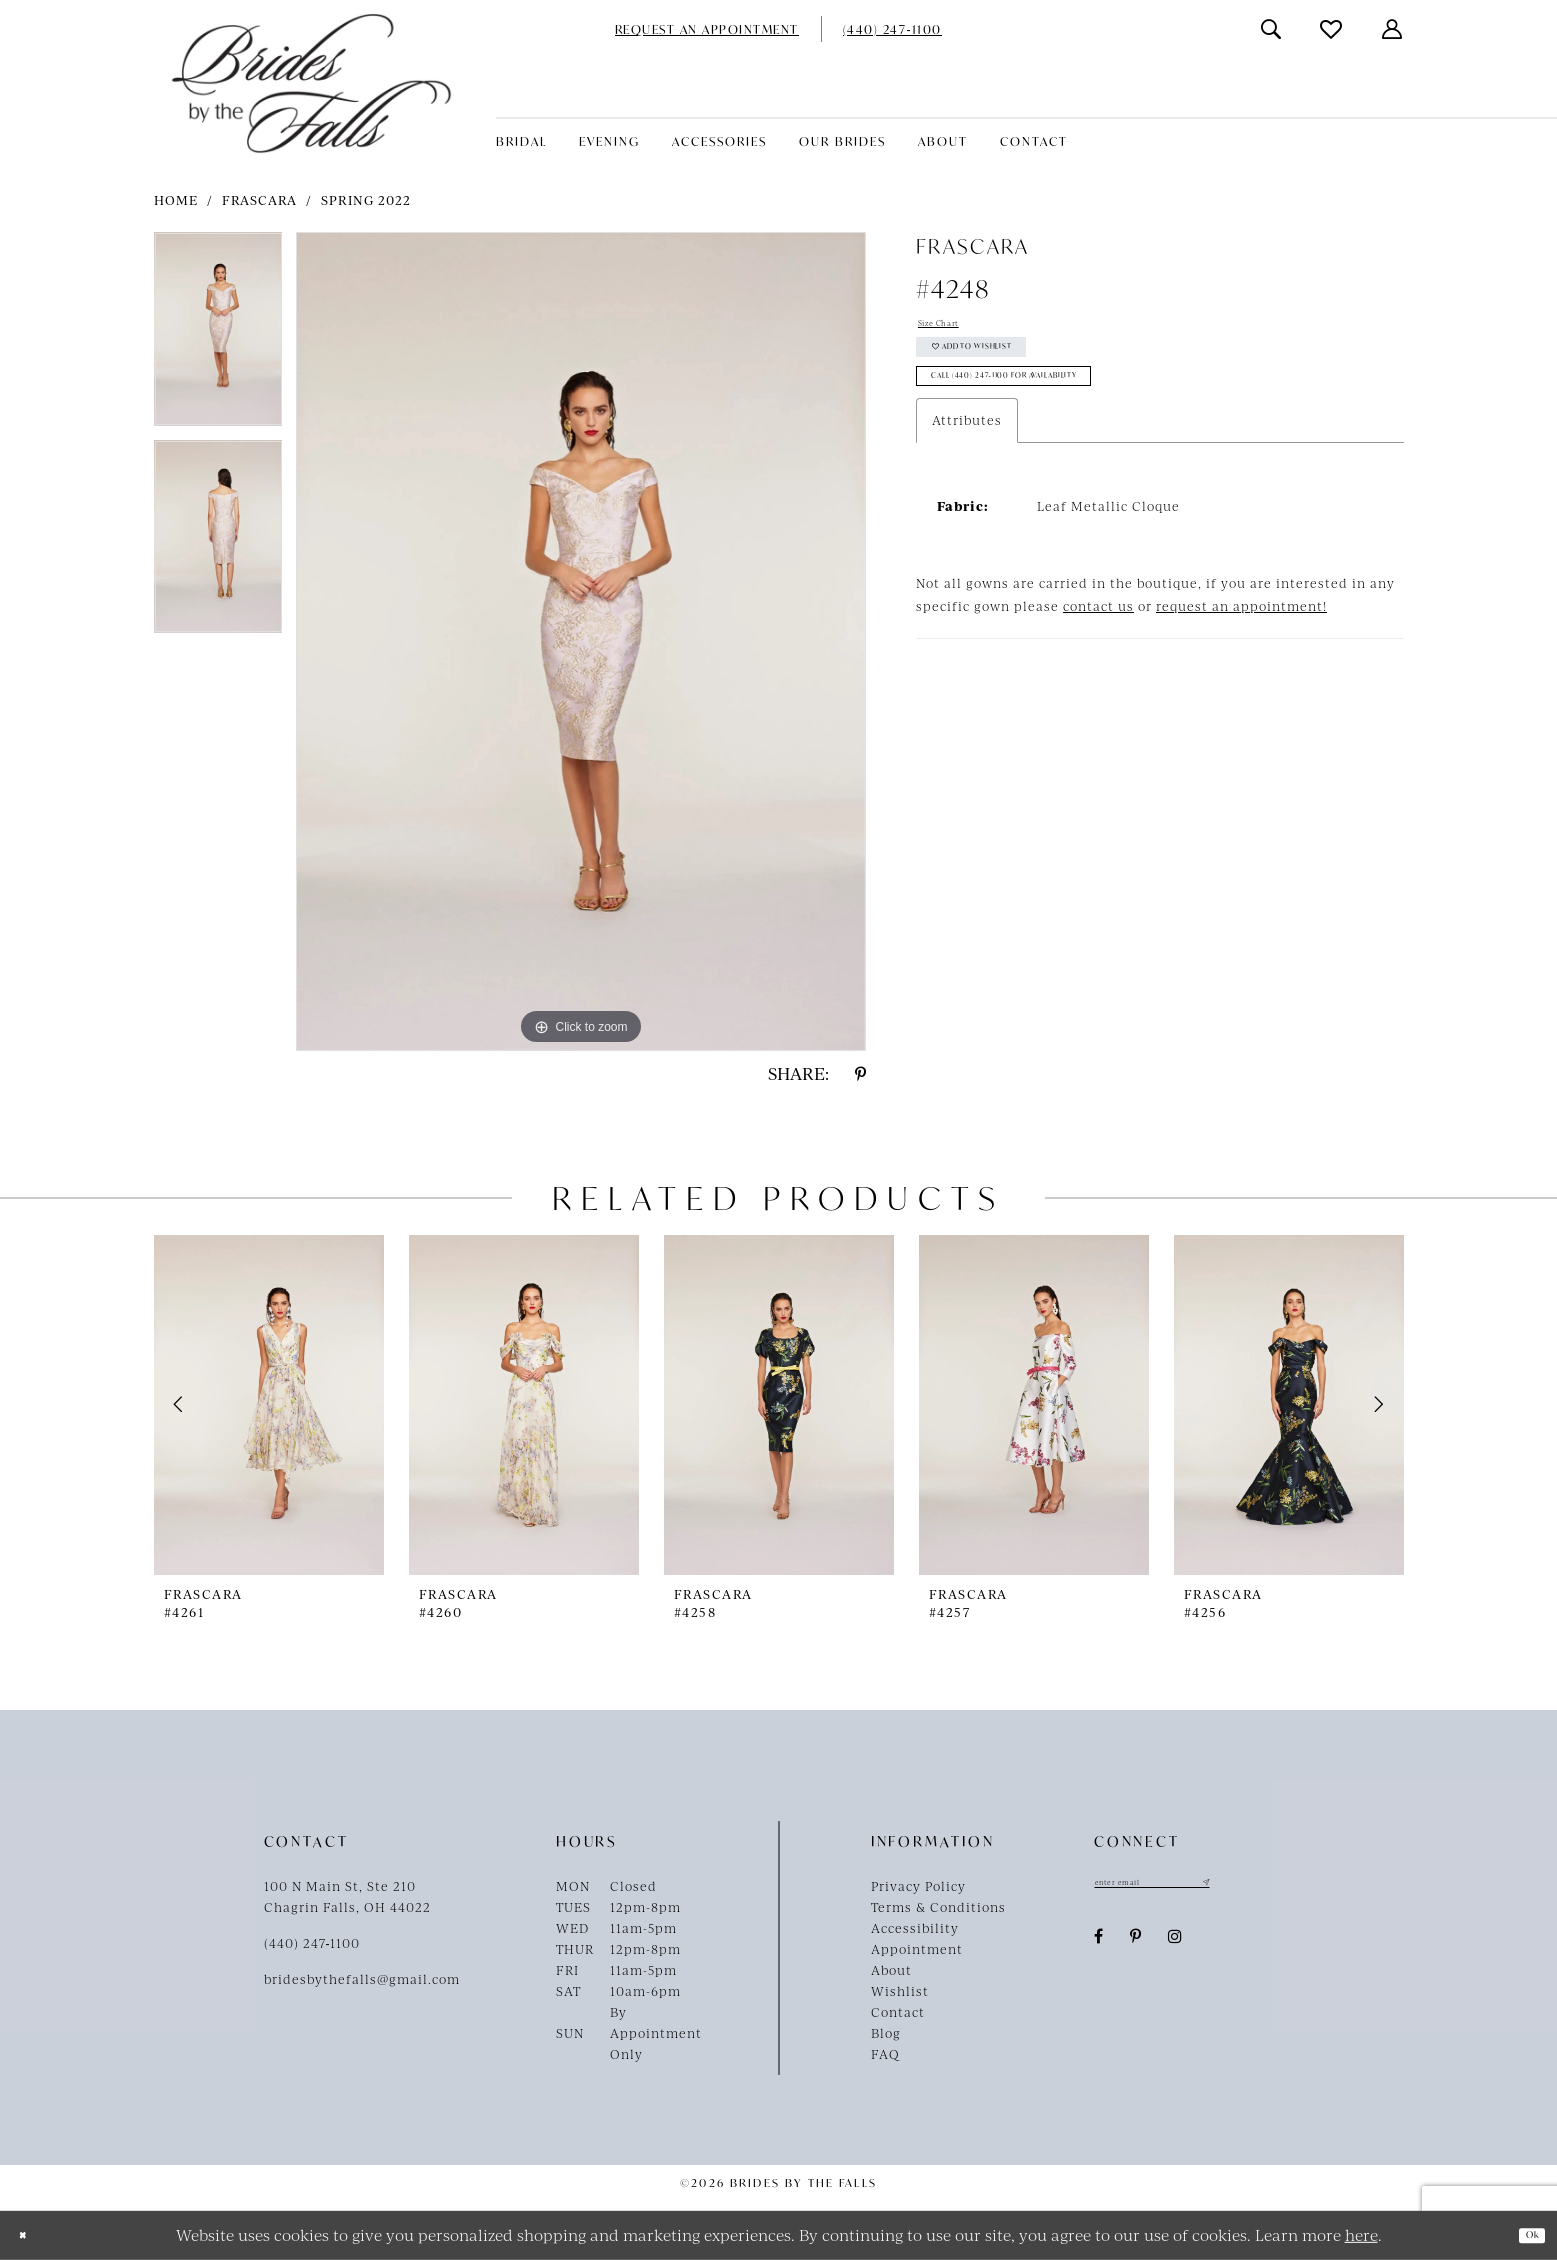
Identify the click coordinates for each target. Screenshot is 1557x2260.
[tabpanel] (218, 336)
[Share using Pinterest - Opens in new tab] (860, 1074)
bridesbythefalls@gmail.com (362, 1979)
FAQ (885, 2054)
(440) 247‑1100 (312, 1943)
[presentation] (269, 1404)
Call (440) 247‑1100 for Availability (1070, 417)
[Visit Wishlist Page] (1332, 29)
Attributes (967, 468)
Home (176, 200)
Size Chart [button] (954, 328)
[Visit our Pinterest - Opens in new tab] (1136, 1945)
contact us (1098, 654)
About (891, 1970)
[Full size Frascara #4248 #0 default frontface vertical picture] (581, 641)
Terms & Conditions (938, 1907)
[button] (1393, 29)
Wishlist (900, 1991)
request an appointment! (1241, 654)
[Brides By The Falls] (311, 83)
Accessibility (915, 1928)
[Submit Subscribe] (1284, 1886)
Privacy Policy (918, 1886)
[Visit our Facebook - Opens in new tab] (1099, 1945)
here (1361, 2234)
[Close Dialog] (30, 2235)
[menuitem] (707, 29)
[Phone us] (892, 29)
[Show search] (1272, 29)
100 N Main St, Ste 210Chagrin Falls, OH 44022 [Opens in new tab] (347, 1896)
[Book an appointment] (707, 29)
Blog (886, 2033)
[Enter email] (1194, 1886)
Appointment (917, 1949)
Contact (898, 2012)
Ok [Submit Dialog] (1523, 2235)
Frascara (259, 200)
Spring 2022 (366, 200)
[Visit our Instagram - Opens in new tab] (1175, 1945)
